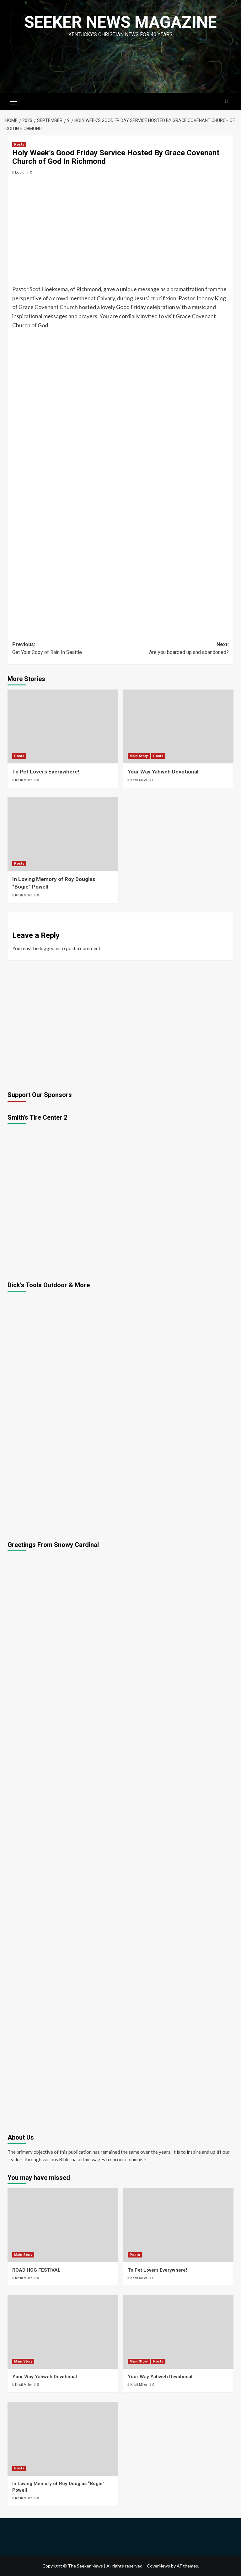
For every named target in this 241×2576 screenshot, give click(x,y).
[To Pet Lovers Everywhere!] (63, 726)
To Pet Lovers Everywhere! (45, 771)
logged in (49, 948)
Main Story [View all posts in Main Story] (139, 756)
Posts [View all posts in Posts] (19, 144)
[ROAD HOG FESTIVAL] (63, 2225)
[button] (14, 100)
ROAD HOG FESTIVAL (36, 2270)
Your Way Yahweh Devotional (163, 771)
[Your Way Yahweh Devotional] (178, 726)
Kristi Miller (23, 780)
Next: (174, 648)
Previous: (66, 648)
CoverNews (158, 2565)
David (19, 172)
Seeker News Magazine (120, 22)
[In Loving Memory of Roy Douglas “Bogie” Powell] (63, 834)
